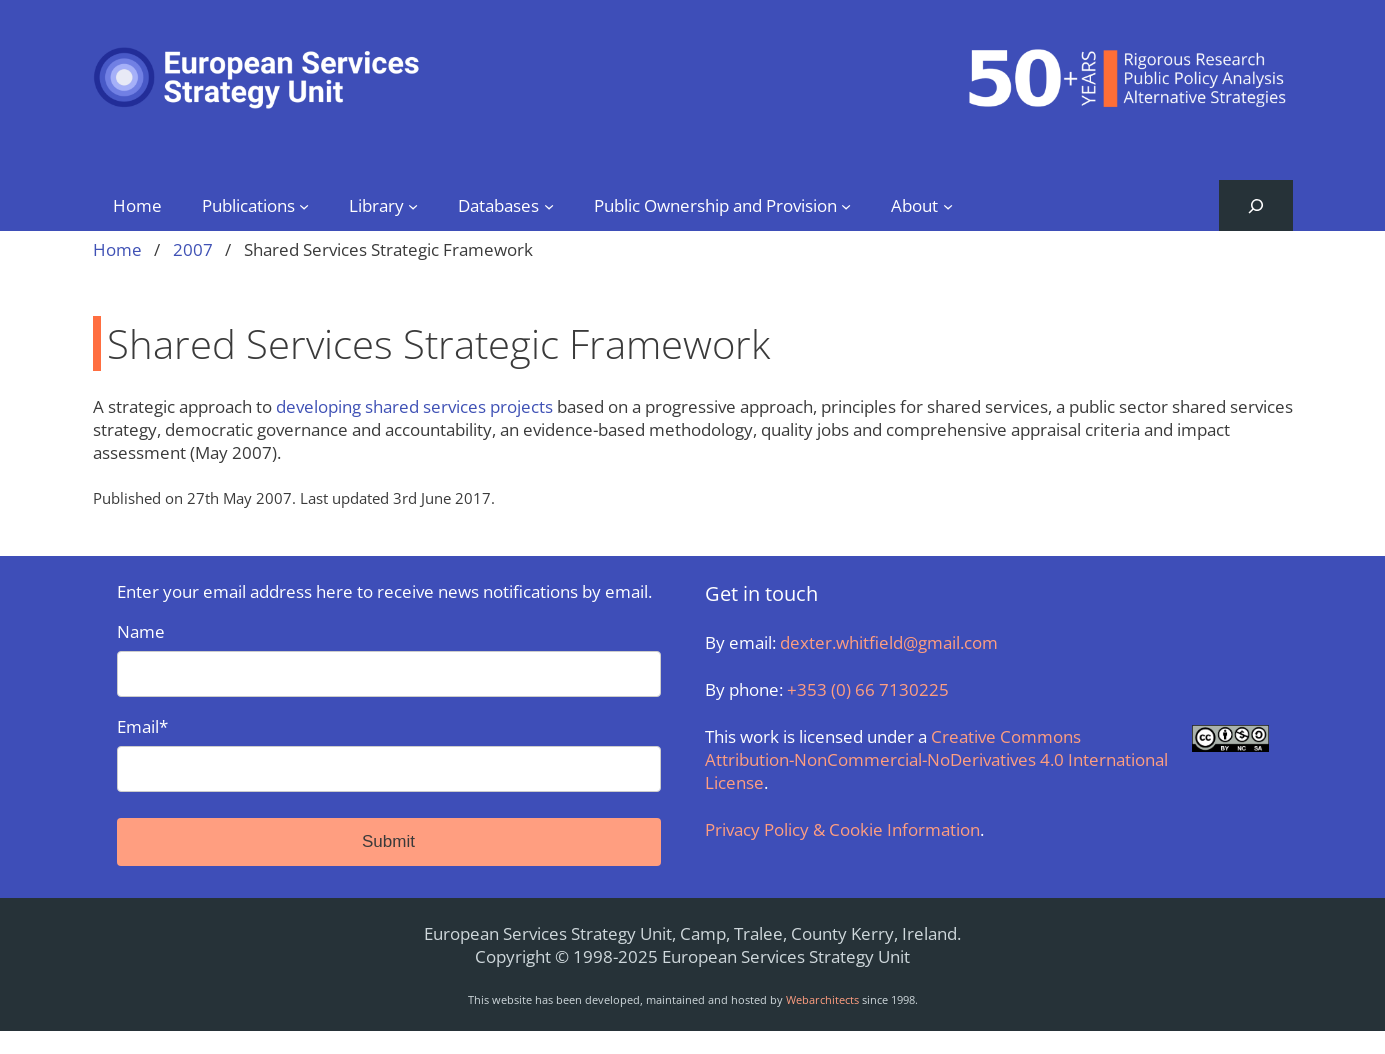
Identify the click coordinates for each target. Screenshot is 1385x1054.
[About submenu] (948, 205)
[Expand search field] (1255, 205)
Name (389, 658)
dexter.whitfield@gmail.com (889, 642)
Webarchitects (822, 999)
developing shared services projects (414, 406)
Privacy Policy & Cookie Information (842, 829)
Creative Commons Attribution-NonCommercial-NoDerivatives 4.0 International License (936, 759)
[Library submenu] (413, 205)
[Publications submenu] (304, 205)
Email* (389, 753)
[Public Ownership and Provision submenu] (846, 205)
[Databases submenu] (549, 205)
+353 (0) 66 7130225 (868, 689)
